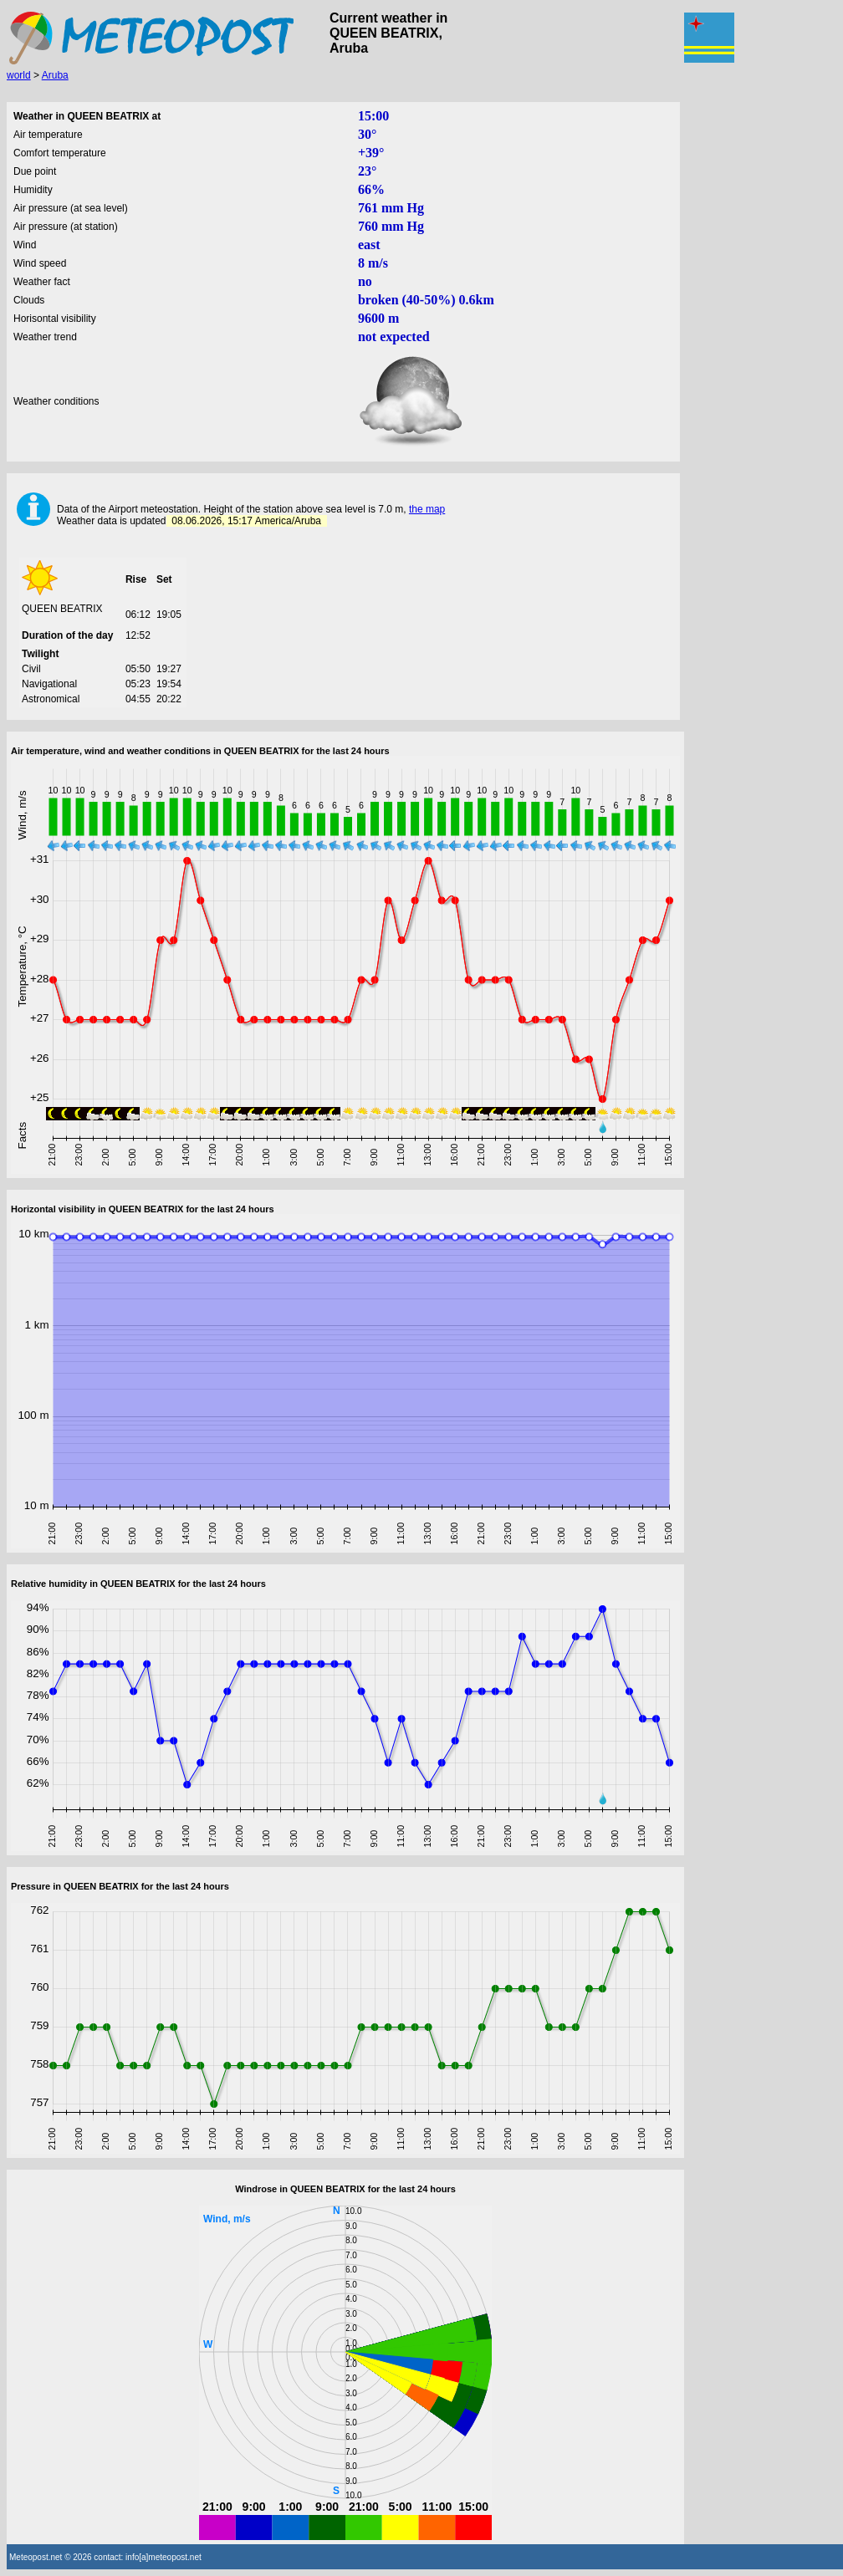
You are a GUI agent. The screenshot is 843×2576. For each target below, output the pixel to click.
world (19, 75)
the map (427, 509)
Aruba (55, 75)
